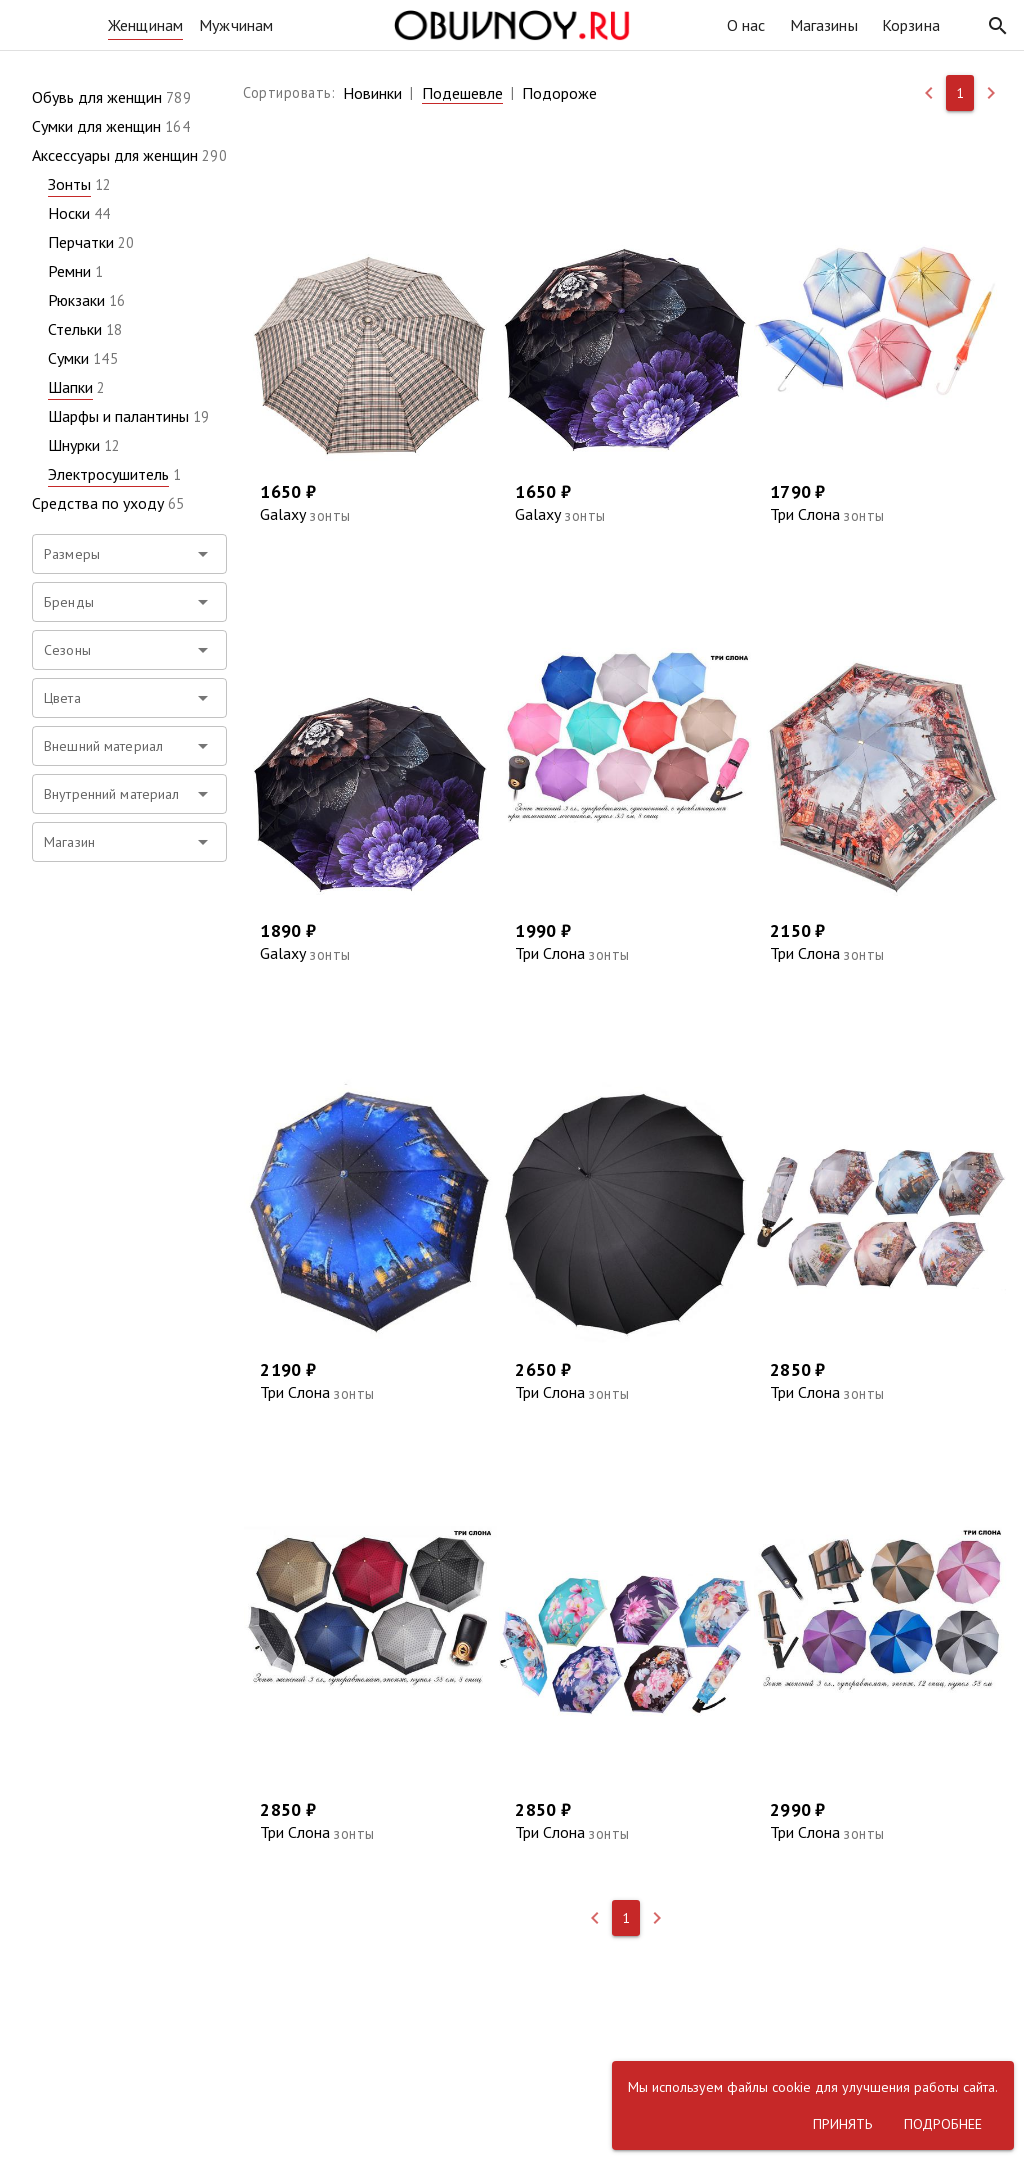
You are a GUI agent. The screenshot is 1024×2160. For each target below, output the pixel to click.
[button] (998, 26)
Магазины (824, 25)
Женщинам (145, 25)
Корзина (911, 25)
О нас (746, 25)
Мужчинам (236, 25)
